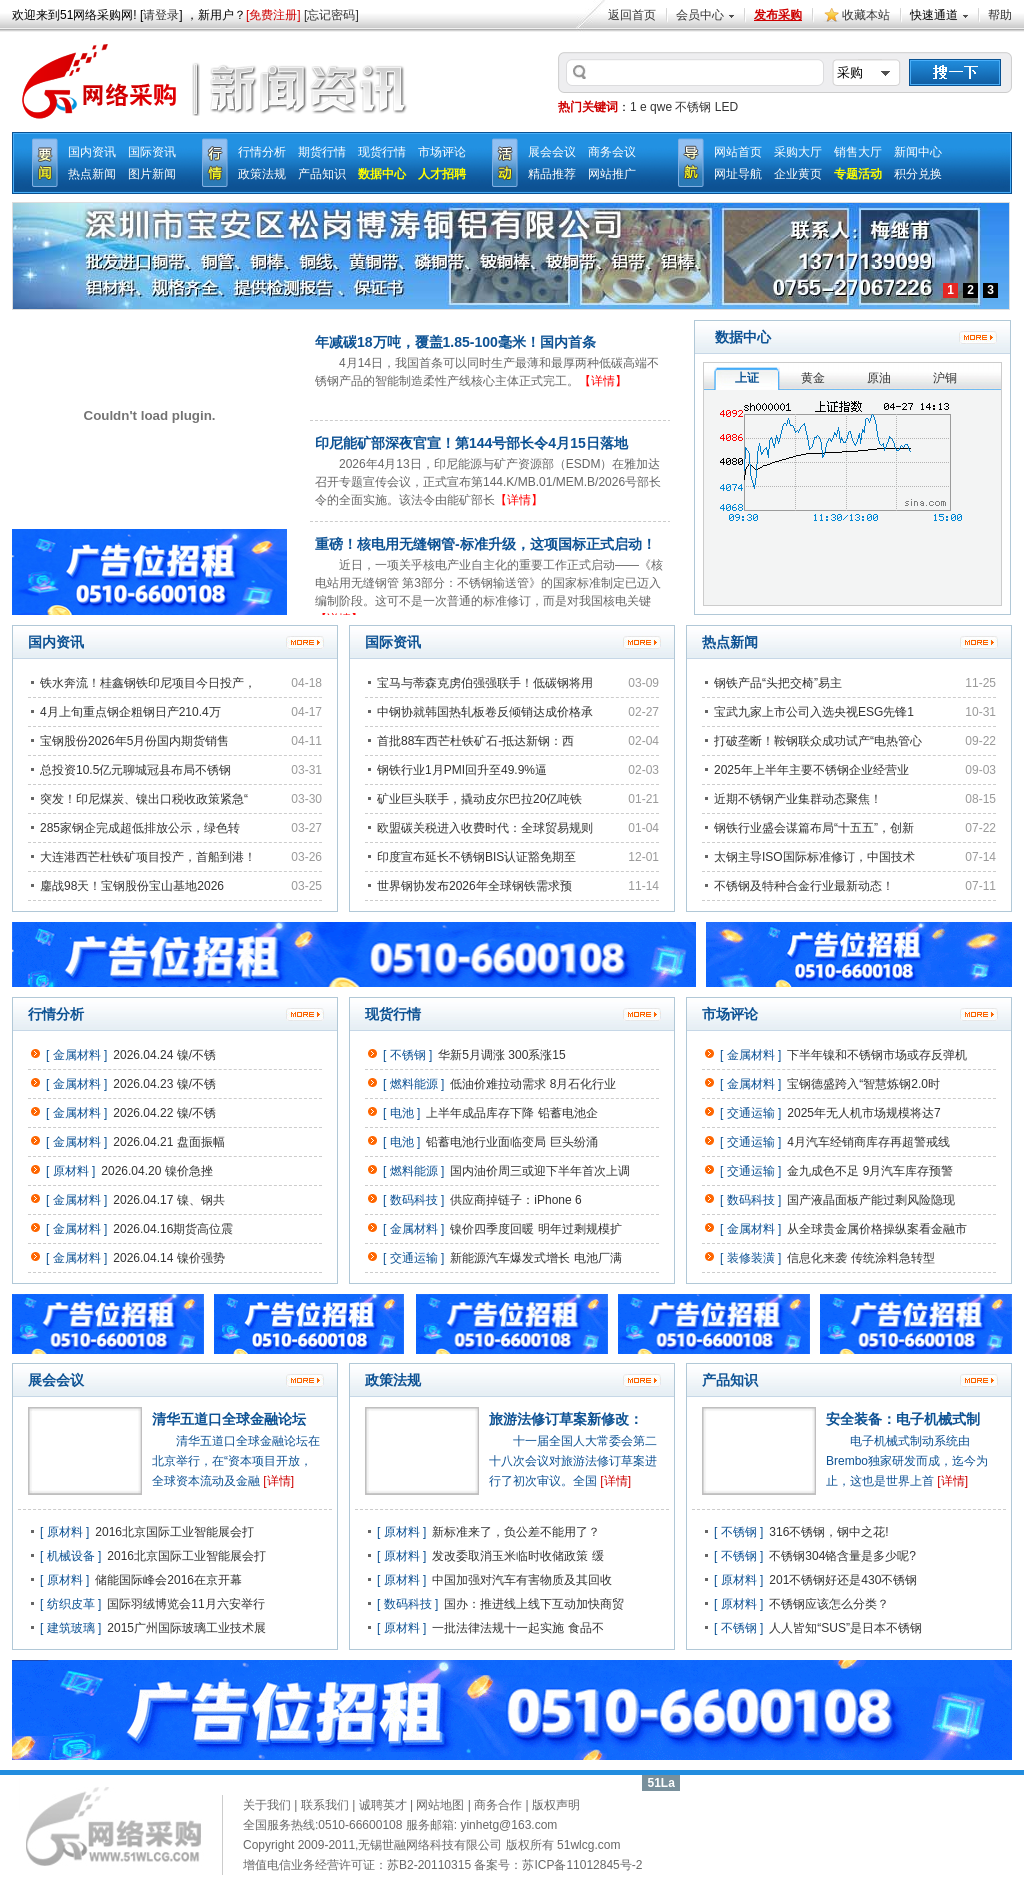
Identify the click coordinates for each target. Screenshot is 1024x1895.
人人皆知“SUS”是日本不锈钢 (845, 1628)
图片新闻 (152, 174)
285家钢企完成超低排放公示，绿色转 (140, 828)
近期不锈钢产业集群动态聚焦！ (798, 799)
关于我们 (267, 1805)
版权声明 (556, 1805)
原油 (879, 378)
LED (726, 107)
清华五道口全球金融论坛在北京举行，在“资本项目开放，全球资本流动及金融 (236, 1461)
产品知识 (322, 174)
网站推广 (612, 174)
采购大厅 (798, 152)
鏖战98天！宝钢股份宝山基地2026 (132, 886)
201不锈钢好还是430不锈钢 (843, 1580)
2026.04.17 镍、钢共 (168, 1200)
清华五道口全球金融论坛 (229, 1419)
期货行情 (322, 152)
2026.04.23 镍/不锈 (164, 1084)
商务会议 (612, 152)
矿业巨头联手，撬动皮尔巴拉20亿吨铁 (479, 799)
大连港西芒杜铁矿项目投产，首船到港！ (148, 857)
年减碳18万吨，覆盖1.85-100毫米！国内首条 (455, 342)
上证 (747, 378)
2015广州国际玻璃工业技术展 (186, 1628)
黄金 (813, 378)
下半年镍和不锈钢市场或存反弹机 (877, 1055)
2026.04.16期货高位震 (173, 1229)
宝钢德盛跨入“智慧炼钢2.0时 (863, 1084)
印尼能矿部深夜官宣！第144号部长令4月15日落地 (471, 443)
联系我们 (325, 1805)
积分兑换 (918, 174)
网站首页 (738, 152)
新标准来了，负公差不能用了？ (516, 1532)
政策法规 (262, 174)
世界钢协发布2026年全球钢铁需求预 (474, 886)
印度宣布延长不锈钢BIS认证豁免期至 (476, 857)
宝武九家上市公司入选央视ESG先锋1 (814, 712)
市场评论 (442, 152)
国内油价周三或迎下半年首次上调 (540, 1171)
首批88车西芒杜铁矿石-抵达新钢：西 (475, 741)
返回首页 (632, 15)
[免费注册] (273, 15)
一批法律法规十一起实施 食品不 (517, 1628)
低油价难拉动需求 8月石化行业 (533, 1084)
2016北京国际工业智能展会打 (174, 1532)
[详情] (278, 1481)
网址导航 (738, 174)
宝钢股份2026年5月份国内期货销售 (134, 741)
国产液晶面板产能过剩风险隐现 (871, 1200)
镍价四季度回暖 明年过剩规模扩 (535, 1229)
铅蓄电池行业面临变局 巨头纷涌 (511, 1142)
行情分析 (262, 152)
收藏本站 (866, 15)
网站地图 (440, 1805)
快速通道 (934, 15)
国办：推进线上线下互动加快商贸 (534, 1604)
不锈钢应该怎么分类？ (829, 1604)
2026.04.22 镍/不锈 (164, 1113)
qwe (661, 107)
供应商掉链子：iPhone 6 (515, 1200)
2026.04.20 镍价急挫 (156, 1171)
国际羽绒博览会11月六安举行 (185, 1604)
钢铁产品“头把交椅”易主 (778, 683)
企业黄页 (798, 174)
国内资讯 (92, 152)
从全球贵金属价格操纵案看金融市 (877, 1229)
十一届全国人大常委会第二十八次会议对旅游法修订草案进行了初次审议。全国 (573, 1461)
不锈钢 (693, 107)
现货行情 (382, 152)
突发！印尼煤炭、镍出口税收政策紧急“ (144, 799)
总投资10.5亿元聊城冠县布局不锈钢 (135, 770)
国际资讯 (152, 152)
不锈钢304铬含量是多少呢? (842, 1556)
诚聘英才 (383, 1805)
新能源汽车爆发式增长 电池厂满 (535, 1258)
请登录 (161, 15)
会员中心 (700, 15)
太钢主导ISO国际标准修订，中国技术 (814, 857)
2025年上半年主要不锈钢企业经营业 (811, 770)
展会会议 (552, 152)
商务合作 (498, 1805)
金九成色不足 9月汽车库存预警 (870, 1171)
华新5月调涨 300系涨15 (501, 1055)
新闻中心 (918, 152)
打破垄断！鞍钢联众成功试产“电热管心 (818, 741)
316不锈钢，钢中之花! (828, 1532)
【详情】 (603, 381)
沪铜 (945, 378)
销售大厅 (858, 152)
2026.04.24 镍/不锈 (164, 1055)
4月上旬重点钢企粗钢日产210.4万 (130, 712)
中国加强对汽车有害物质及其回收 (522, 1580)
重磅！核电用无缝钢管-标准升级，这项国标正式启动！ (485, 544)
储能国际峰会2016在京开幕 (168, 1580)
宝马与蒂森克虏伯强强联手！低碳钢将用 (485, 683)
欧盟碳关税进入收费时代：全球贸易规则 (485, 828)
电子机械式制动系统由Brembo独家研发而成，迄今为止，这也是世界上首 (907, 1461)
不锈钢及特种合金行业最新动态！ (804, 886)
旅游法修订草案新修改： (566, 1419)
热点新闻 (92, 174)
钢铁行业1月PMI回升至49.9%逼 (462, 770)
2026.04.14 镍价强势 (168, 1258)
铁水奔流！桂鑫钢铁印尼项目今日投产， (148, 683)
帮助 (1000, 15)
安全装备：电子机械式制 (903, 1419)
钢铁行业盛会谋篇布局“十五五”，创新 (814, 828)
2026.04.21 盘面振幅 (168, 1142)
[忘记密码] (331, 15)
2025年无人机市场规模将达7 (863, 1113)
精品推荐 (552, 174)
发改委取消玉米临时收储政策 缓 (517, 1556)
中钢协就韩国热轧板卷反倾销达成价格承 (485, 712)
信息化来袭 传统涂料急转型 (860, 1258)
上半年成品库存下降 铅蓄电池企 (511, 1113)
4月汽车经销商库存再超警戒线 (868, 1142)
